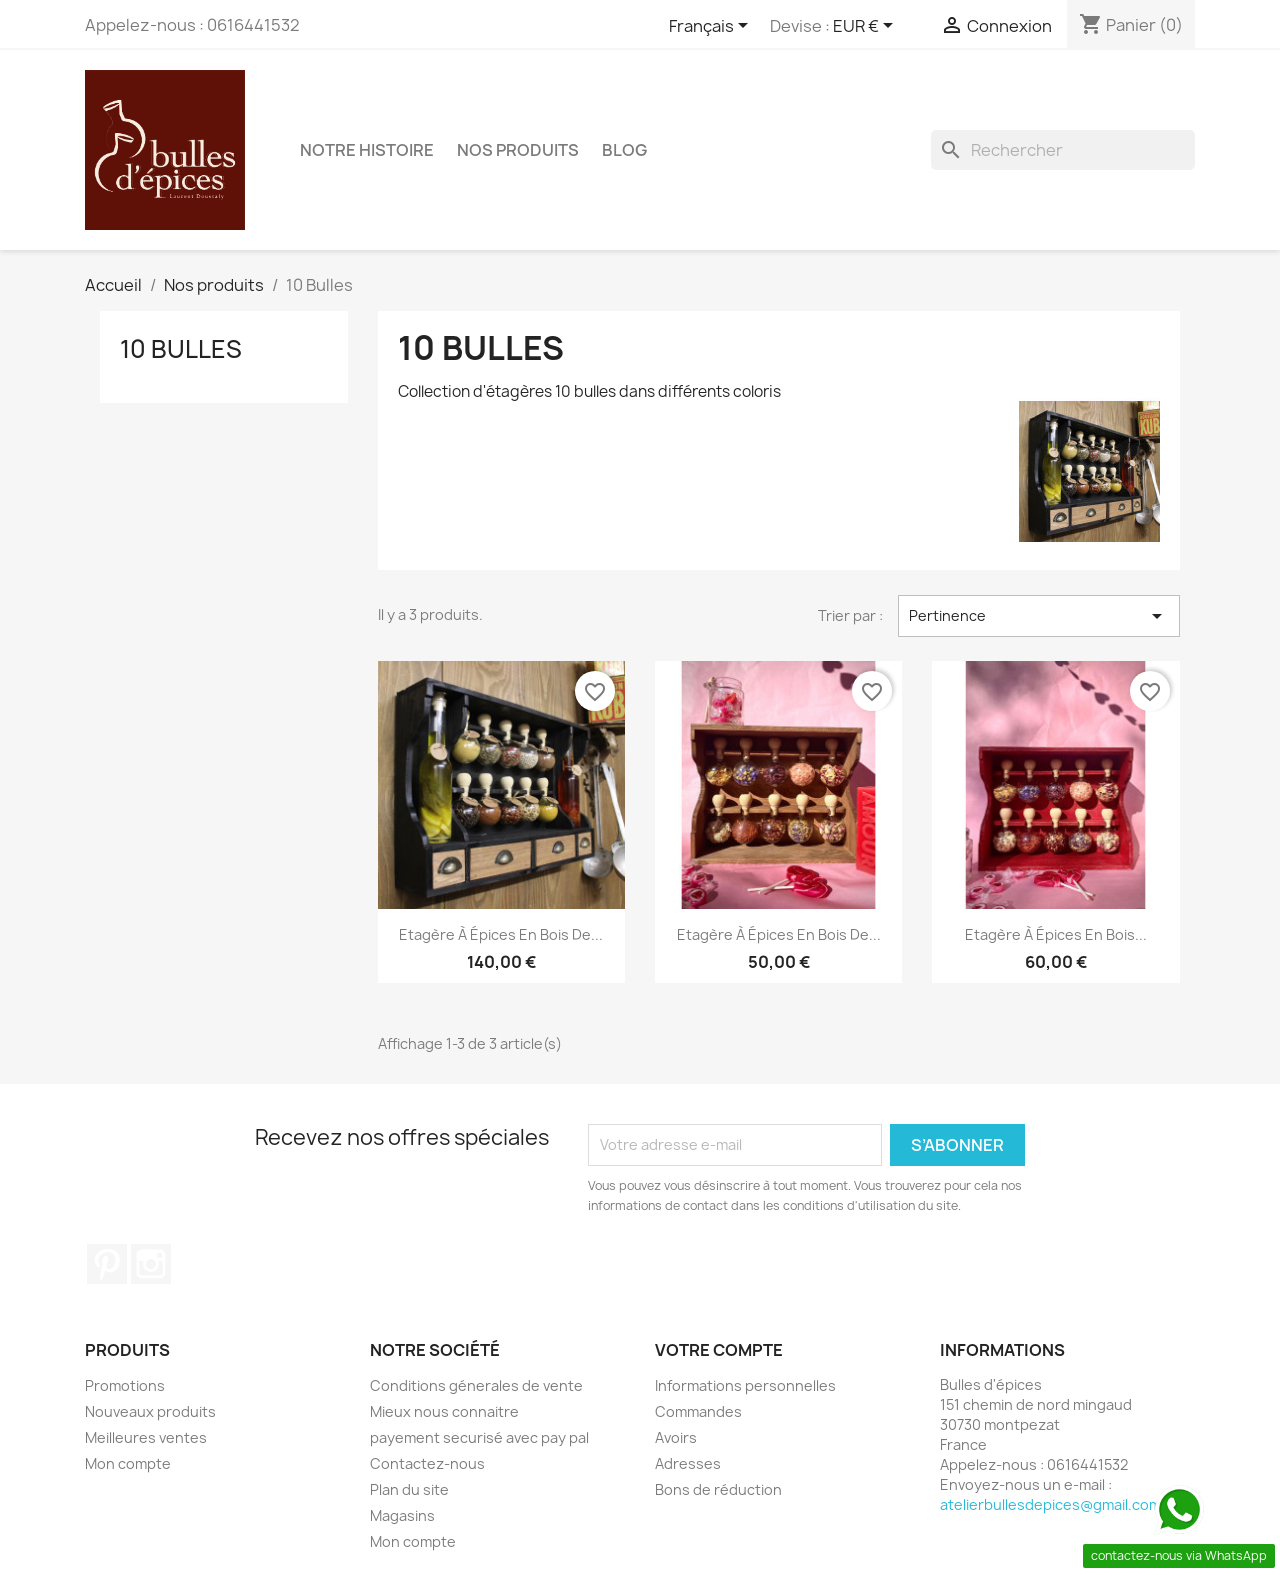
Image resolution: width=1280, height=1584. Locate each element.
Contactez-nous (427, 1463)
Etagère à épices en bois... (1056, 934)
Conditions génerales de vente (476, 1385)
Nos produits (518, 150)
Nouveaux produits (150, 1411)
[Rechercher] (1063, 150)
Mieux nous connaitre (444, 1411)
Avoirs (676, 1437)
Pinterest (107, 1264)
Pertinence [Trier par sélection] (1039, 616)
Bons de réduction (718, 1489)
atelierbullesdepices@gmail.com (1050, 1504)
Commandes (698, 1411)
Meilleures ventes (146, 1437)
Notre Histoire (367, 150)
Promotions (125, 1385)
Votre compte (719, 1350)
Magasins (402, 1515)
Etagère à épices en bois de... (501, 934)
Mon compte (128, 1463)
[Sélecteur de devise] (866, 27)
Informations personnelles (745, 1385)
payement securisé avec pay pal (479, 1437)
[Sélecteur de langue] (712, 27)
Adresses (688, 1463)
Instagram (151, 1264)
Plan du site (409, 1489)
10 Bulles (181, 349)
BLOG (624, 150)
